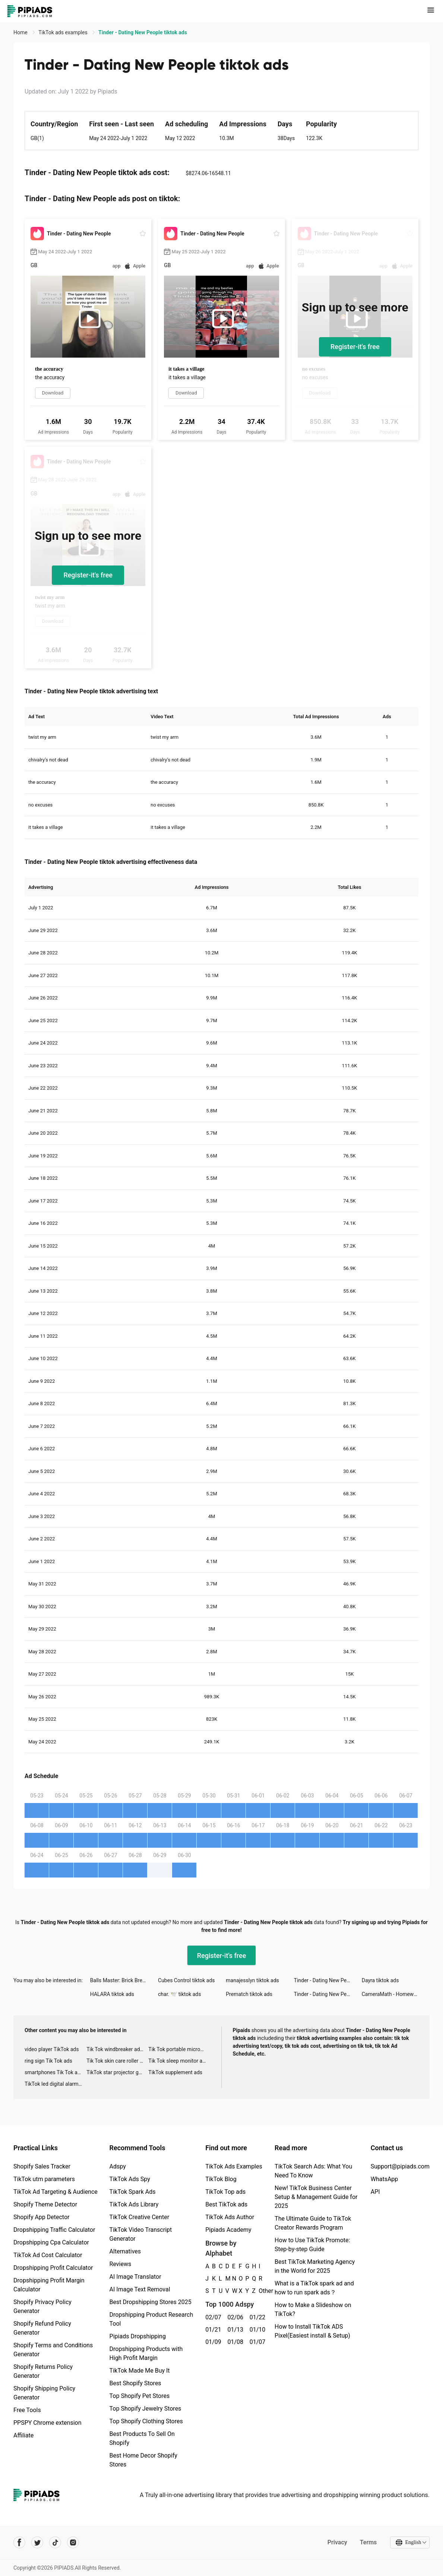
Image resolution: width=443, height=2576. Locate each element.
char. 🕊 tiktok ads (179, 1994)
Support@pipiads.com (400, 2166)
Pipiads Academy (228, 2229)
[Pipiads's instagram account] (73, 2542)
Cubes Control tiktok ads (186, 1980)
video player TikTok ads (52, 2049)
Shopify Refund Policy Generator (42, 2328)
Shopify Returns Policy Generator (43, 2371)
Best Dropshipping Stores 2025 (151, 2302)
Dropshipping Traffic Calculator (54, 2229)
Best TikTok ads (226, 2204)
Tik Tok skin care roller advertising (117, 2061)
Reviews (121, 2264)
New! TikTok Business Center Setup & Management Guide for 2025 (316, 2196)
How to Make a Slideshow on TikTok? (313, 2309)
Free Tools (27, 2410)
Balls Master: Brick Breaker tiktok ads (124, 1980)
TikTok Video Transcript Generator (141, 2234)
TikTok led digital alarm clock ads (55, 2084)
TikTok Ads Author (229, 2217)
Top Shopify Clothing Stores (146, 2421)
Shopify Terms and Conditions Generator (53, 2350)
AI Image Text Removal (140, 2289)
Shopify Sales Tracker (41, 2166)
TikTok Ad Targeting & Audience (55, 2191)
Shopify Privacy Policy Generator (42, 2306)
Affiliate (23, 2435)
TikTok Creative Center (140, 2217)
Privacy (337, 2542)
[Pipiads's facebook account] (19, 2542)
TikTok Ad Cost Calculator (47, 2255)
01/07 (256, 2341)
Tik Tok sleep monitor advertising (179, 2061)
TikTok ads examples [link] (63, 32)
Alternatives (125, 2251)
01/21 (212, 2329)
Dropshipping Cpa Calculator (51, 2242)
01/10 (256, 2329)
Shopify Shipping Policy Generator (44, 2393)
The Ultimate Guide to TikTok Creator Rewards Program (313, 2223)
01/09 (212, 2341)
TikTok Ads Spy (130, 2179)
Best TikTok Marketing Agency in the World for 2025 (315, 2266)
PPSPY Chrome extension (47, 2422)
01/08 (234, 2341)
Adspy (118, 2166)
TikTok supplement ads (175, 2072)
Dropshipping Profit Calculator (53, 2267)
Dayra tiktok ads (380, 1980)
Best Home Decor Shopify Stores (143, 2460)
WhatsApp (384, 2179)
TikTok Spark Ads (133, 2191)
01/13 (234, 2329)
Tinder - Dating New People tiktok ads (328, 1980)
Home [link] (21, 32)
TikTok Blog (221, 2179)
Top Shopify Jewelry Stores (145, 2408)
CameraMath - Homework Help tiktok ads (396, 1994)
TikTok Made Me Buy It (140, 2370)
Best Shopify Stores (135, 2383)
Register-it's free (355, 347)
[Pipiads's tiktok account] (55, 2542)
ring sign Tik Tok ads (48, 2061)
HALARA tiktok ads (112, 1994)
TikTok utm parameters (44, 2179)
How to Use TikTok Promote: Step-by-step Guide (312, 2245)
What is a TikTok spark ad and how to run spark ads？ (314, 2288)
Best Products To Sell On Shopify (142, 2438)
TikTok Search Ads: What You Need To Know (313, 2171)
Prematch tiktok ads (249, 1994)
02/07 (212, 2317)
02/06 (234, 2317)
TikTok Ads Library (134, 2204)
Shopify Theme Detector (45, 2204)
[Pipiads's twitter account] (37, 2542)
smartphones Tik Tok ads (54, 2072)
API (375, 2191)
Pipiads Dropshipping (138, 2336)
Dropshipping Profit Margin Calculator (49, 2285)
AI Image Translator (135, 2276)
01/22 (256, 2317)
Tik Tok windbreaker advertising (117, 2049)
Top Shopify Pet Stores (140, 2395)
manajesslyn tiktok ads (252, 1980)
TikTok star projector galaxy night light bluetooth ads (117, 2072)
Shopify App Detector (41, 2217)
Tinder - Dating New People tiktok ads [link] (142, 32)
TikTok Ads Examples (233, 2166)
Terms (368, 2542)
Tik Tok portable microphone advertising (179, 2049)
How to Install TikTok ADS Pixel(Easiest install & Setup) (312, 2331)
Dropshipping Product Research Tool (151, 2319)
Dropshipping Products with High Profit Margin (146, 2353)
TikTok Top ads (225, 2191)
